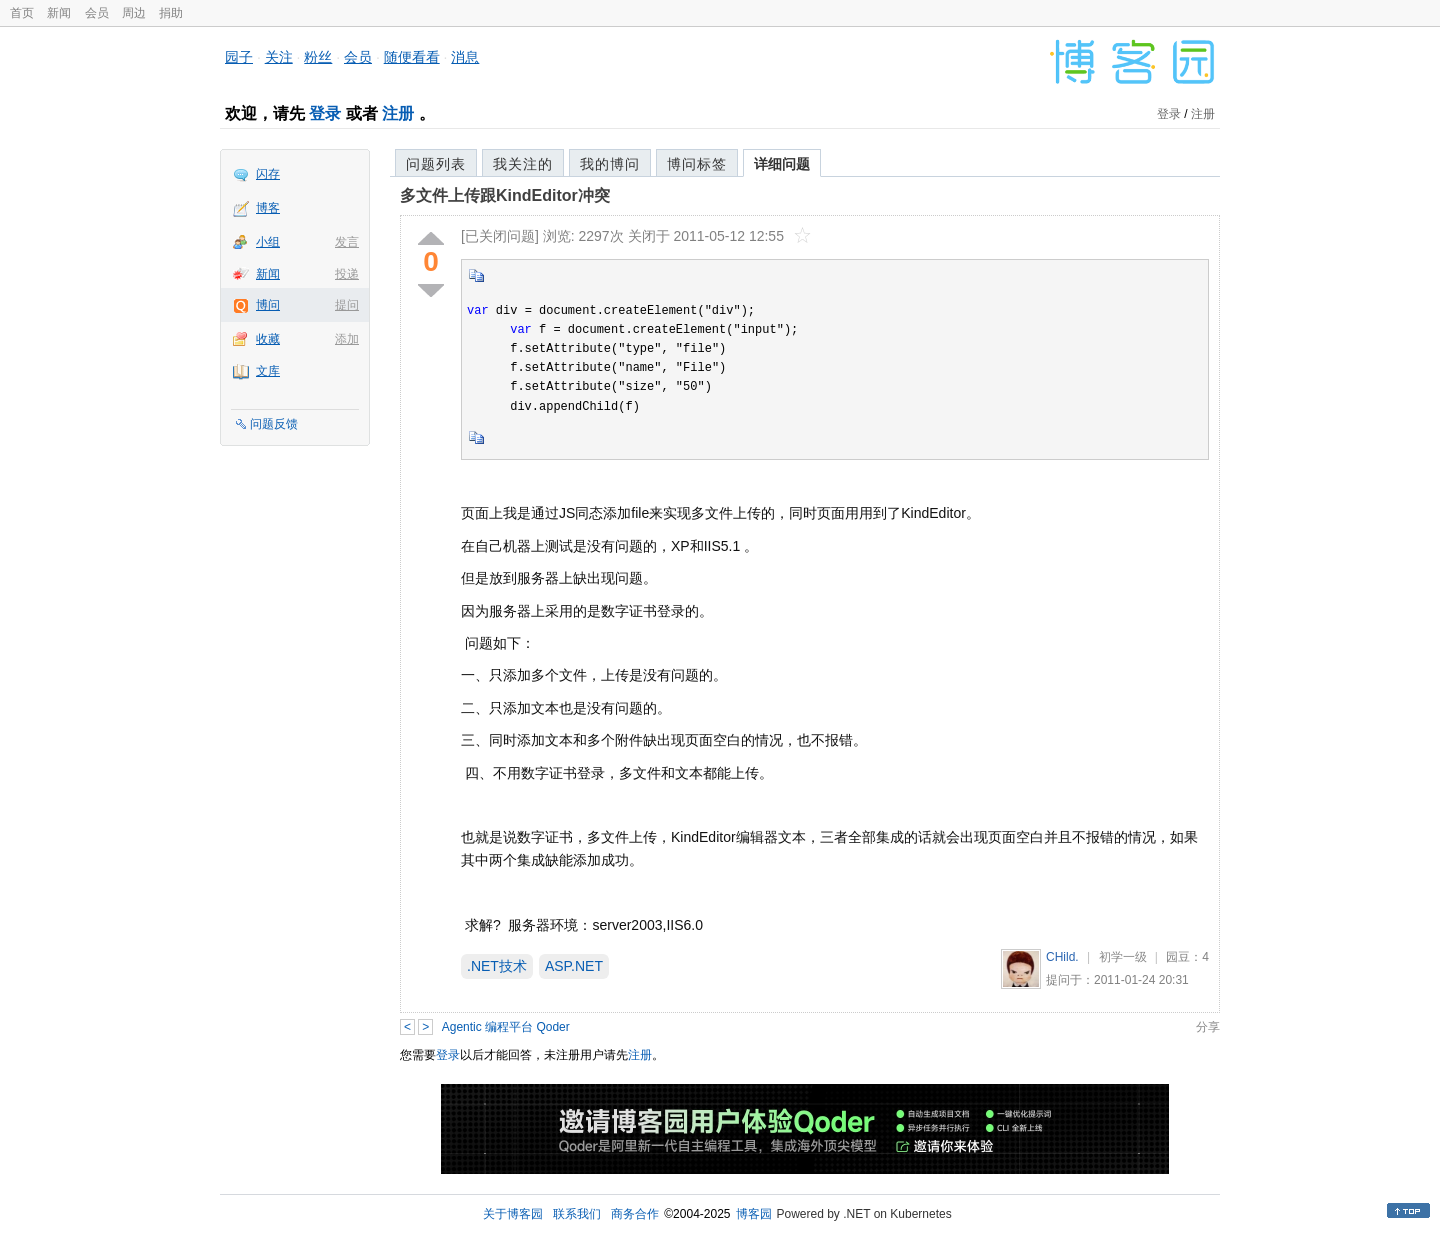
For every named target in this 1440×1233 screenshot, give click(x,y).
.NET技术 (497, 966)
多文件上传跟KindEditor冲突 (505, 195)
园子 (239, 57)
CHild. (1062, 957)
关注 (279, 57)
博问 (268, 305)
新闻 (59, 13)
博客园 (754, 1214)
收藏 (268, 339)
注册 (398, 113)
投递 (347, 274)
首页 (22, 13)
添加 (347, 339)
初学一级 (1123, 957)
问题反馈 (274, 424)
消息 (465, 57)
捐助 (171, 13)
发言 (347, 242)
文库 (268, 371)
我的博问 (610, 164)
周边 (134, 13)
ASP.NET (574, 966)
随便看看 (412, 57)
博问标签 (697, 164)
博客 (268, 208)
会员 (97, 13)
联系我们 (577, 1214)
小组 (268, 242)
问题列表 (436, 164)
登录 (325, 113)
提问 (347, 305)
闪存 (268, 174)
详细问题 (782, 164)
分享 (1208, 1027)
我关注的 (523, 164)
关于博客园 (513, 1214)
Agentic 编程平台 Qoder (506, 1027)
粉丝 (318, 57)
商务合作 (635, 1214)
